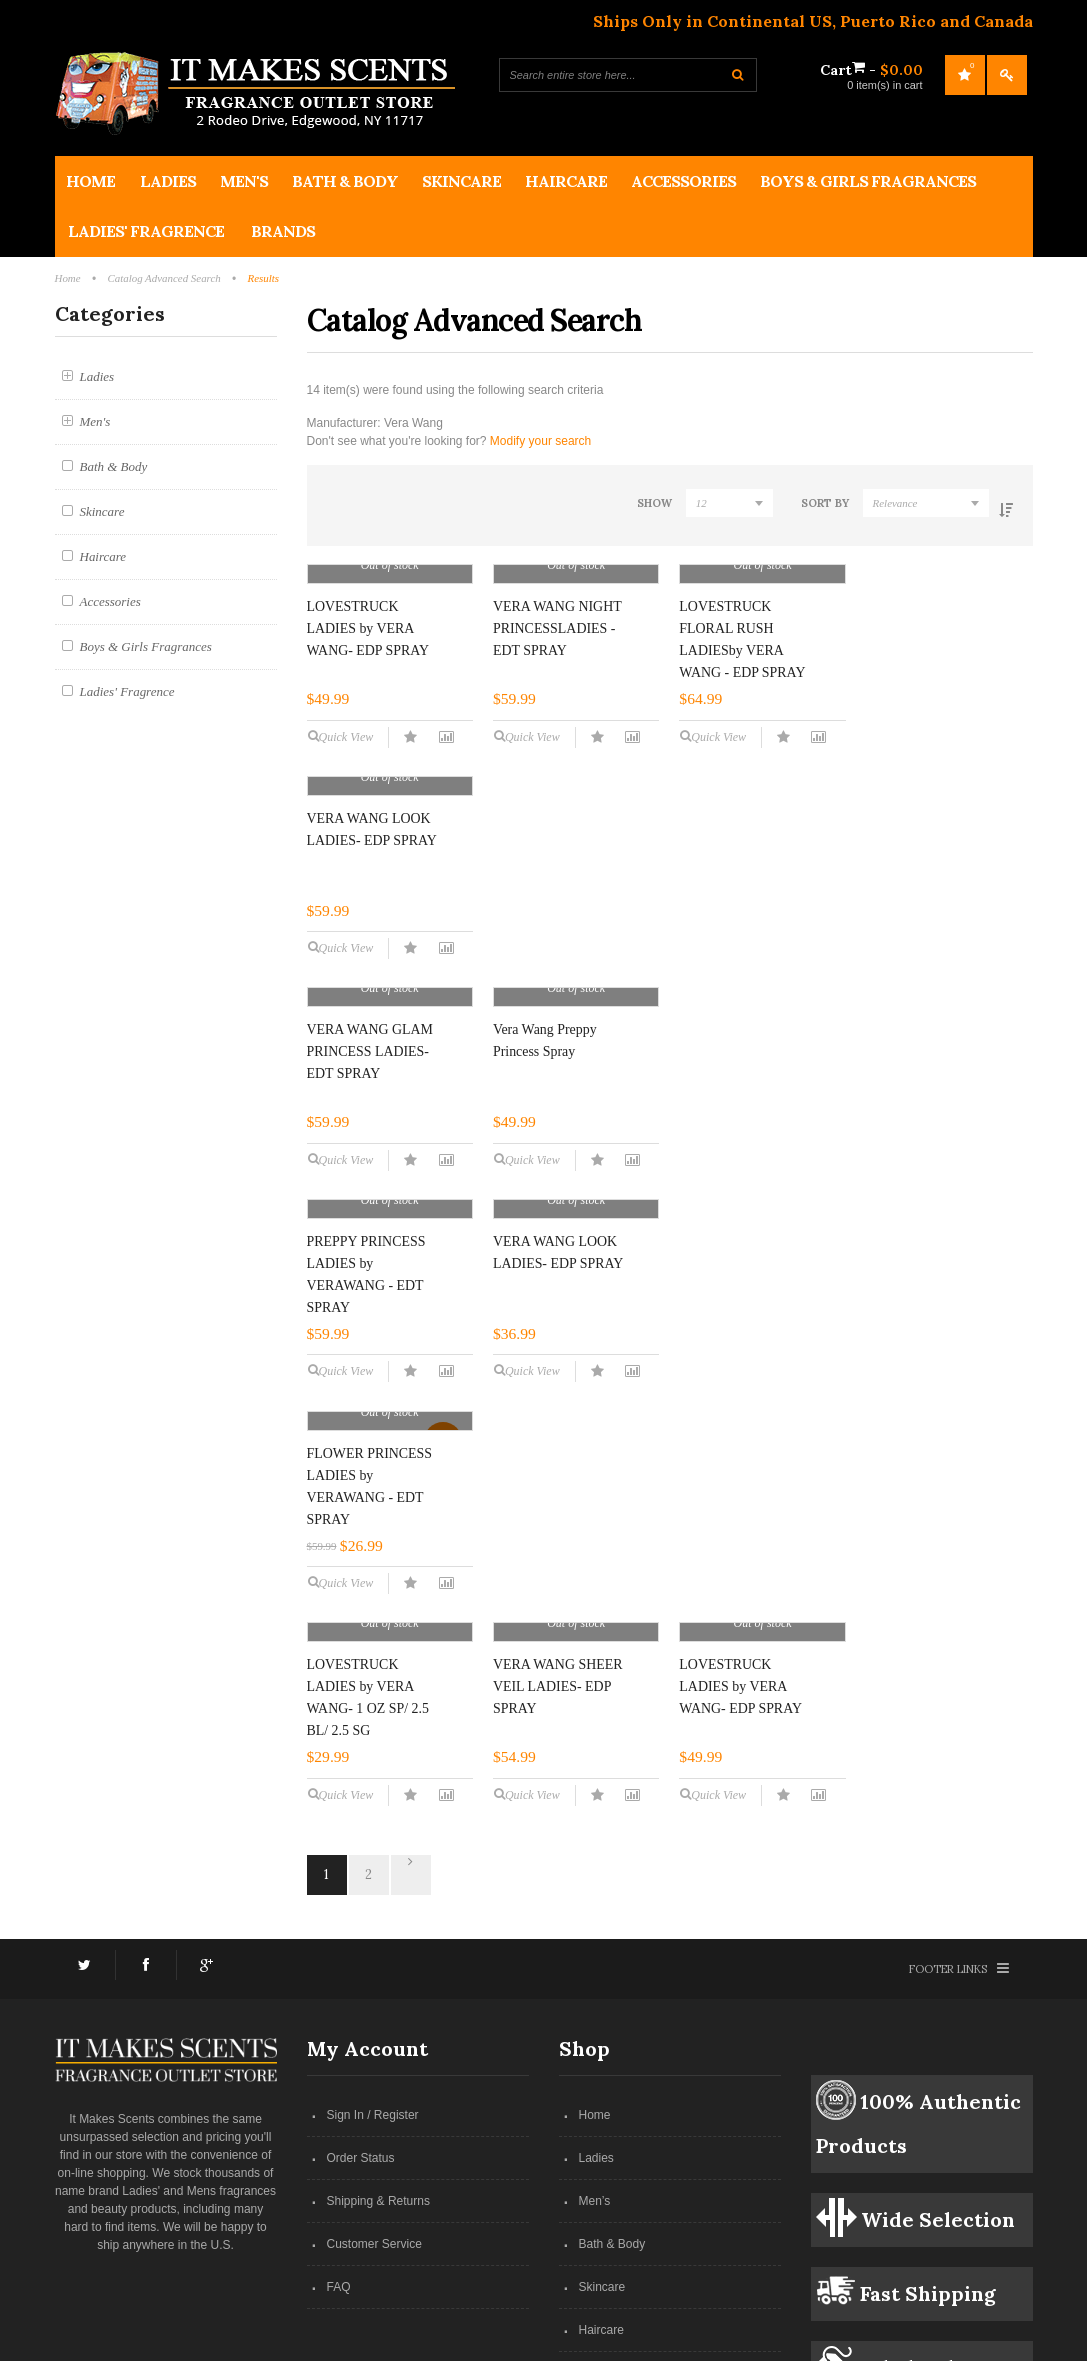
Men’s (595, 2001)
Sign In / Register (373, 1915)
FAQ (339, 2087)
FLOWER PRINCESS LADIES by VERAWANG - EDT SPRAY (370, 1497)
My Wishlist (965, 75)
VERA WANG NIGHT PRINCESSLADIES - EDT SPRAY (557, 770)
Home (595, 1915)
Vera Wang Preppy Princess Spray (545, 1117)
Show (632, 503)
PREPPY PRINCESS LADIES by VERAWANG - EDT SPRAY (738, 1139)
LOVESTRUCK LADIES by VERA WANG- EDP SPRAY (368, 770)
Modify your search (540, 441)
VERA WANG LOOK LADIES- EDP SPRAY (930, 759)
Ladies (596, 1958)
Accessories (611, 2173)
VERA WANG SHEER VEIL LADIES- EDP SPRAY (744, 1486)
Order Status (361, 1958)
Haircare (601, 2130)
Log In (1007, 75)
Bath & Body (612, 2044)
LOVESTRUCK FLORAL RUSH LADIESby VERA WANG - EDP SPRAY (742, 781)
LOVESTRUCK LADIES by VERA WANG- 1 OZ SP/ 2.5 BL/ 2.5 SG (554, 1455)
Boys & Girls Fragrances (644, 2216)
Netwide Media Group (605, 2340)
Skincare (602, 2087)
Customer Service (374, 2044)
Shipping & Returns (378, 2001)
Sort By (816, 503)
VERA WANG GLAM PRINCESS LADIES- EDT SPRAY (370, 1128)
